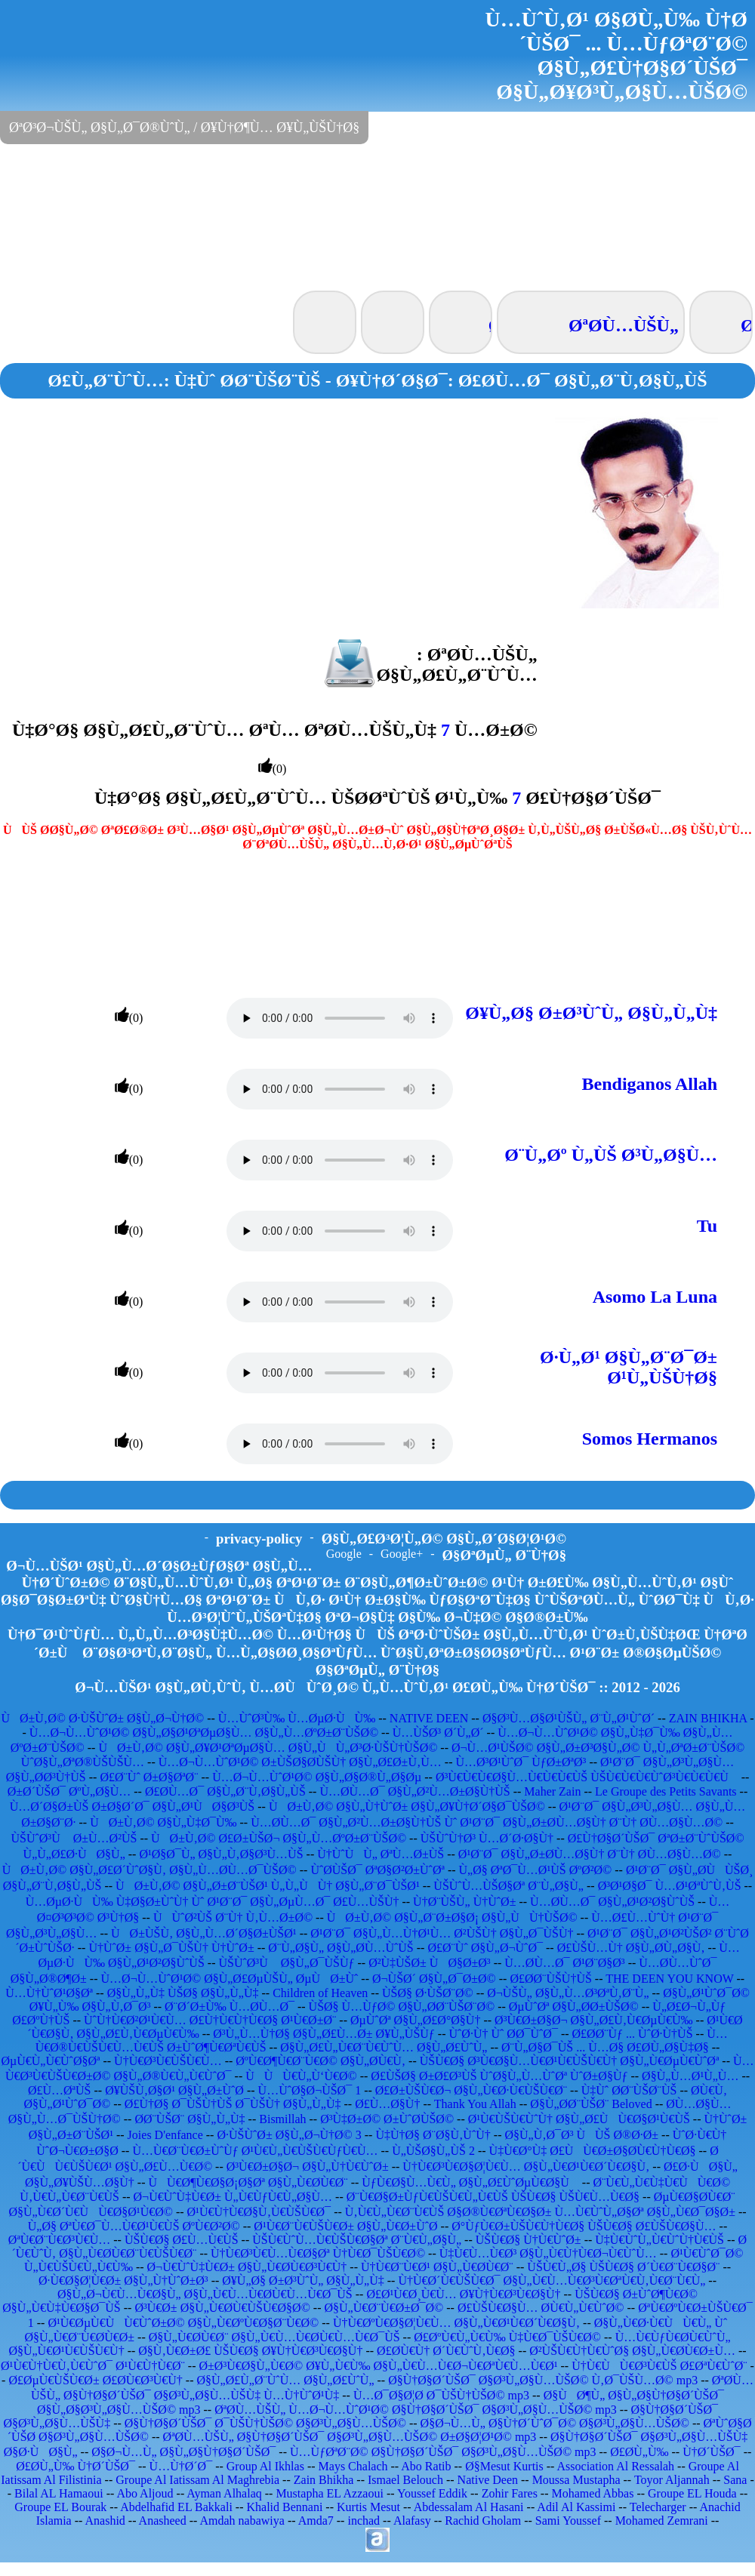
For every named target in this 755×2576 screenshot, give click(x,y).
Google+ (402, 1553)
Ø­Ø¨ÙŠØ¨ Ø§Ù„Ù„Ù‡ (189, 2119)
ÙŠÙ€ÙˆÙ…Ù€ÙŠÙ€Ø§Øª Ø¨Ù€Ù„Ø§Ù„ (356, 2239)
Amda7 (316, 2520)
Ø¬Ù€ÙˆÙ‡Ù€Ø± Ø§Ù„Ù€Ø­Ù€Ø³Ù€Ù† (247, 2267)
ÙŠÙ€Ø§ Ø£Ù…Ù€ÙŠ (182, 2239)
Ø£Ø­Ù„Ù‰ (639, 2451)
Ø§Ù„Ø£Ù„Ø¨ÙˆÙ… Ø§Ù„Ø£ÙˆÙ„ (285, 2380)
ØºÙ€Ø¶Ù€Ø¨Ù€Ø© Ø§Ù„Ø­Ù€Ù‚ (320, 2060)
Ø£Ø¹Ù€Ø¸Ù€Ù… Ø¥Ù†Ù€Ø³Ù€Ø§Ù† (463, 2294)
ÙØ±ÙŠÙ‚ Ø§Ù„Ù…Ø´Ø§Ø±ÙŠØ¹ (204, 1933)
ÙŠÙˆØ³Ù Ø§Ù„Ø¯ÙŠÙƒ (286, 1962)
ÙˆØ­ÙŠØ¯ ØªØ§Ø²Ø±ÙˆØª (377, 1870)
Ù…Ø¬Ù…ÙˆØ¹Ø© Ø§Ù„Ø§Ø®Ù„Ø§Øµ (316, 1777)
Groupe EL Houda (692, 2493)
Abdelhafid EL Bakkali (176, 2507)
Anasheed (162, 2520)
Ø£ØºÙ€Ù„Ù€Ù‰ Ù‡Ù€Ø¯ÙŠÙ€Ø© (507, 2337)
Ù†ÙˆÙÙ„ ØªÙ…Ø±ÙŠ (380, 1854)
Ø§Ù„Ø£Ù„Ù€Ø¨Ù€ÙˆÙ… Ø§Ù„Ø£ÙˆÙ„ (383, 2047)
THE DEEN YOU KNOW (669, 1978)
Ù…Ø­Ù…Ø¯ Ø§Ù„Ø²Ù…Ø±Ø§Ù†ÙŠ (414, 1791)
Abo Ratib (426, 2466)
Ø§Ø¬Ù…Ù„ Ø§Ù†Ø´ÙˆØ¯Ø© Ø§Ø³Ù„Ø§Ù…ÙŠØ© (555, 2423)
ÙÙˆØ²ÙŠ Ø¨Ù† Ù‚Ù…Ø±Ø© (233, 1917)
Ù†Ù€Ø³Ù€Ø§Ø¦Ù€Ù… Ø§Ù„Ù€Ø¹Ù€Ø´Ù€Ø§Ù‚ (525, 2166)
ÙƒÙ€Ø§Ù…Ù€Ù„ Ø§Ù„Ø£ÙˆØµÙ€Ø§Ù (470, 2182)
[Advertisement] (377, 216)
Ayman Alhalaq (223, 2493)
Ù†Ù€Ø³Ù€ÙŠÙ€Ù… (168, 2060)
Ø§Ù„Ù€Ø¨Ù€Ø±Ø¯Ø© (383, 2307)
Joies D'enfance (165, 2134)
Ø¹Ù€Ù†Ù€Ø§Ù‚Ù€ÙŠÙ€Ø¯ (259, 2211)
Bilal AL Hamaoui (58, 2493)
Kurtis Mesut (368, 2507)
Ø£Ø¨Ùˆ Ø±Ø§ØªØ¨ (149, 1777)
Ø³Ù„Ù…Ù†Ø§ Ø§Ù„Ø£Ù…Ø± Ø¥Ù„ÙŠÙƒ (324, 2033)
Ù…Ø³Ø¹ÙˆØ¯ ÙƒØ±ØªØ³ (520, 1762)
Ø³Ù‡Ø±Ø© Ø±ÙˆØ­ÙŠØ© (387, 2119)
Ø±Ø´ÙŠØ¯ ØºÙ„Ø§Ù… (69, 1791)
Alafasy (412, 2520)
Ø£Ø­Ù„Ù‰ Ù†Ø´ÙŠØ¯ (75, 2466)
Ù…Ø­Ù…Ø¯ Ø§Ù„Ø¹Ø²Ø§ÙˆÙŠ (612, 1901)
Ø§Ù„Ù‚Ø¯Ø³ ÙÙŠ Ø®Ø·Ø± (581, 2134)
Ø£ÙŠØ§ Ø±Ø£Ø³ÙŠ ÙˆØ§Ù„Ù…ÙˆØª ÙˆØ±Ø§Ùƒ (499, 2076)
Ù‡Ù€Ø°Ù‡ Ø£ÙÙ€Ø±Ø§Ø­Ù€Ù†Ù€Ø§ (592, 2150)
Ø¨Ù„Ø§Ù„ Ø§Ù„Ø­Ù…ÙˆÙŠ (340, 1947)
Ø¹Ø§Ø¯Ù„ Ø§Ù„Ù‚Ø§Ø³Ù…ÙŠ (221, 1854)
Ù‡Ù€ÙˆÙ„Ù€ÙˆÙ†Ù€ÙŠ (659, 2239)
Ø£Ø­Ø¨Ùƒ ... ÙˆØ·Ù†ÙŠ (632, 2033)
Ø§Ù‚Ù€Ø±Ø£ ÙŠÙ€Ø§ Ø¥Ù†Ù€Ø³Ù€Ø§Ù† (250, 2350)
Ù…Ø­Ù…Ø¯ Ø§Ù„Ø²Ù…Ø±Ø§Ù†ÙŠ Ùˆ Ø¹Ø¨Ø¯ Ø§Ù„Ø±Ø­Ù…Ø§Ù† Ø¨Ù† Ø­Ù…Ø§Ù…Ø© (487, 1822)
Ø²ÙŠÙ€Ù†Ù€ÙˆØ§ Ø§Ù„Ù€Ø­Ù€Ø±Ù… (632, 2350)
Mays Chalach (353, 2466)
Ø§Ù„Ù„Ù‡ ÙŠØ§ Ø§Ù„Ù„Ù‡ (183, 1993)
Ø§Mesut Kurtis (504, 2466)
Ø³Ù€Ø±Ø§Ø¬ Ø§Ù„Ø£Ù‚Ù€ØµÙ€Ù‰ (593, 2020)
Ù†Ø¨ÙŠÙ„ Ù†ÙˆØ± (464, 1901)
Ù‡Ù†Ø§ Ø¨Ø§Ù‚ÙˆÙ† (432, 2134)
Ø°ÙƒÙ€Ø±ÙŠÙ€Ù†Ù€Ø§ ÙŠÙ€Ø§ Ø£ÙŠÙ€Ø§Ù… (583, 2226)
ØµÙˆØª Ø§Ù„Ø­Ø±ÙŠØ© (574, 2006)
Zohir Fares (510, 2493)
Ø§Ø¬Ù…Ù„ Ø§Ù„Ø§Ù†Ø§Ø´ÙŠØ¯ (183, 2451)
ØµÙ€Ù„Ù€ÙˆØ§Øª (50, 2060)
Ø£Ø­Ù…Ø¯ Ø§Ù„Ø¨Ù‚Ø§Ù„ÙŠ (225, 1791)
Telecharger (658, 2507)
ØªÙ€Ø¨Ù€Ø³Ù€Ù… (59, 2239)
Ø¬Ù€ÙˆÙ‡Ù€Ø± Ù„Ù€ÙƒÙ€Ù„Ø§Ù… (233, 2196)
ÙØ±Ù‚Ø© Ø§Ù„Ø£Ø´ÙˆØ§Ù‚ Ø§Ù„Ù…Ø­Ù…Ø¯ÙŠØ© (149, 1870)
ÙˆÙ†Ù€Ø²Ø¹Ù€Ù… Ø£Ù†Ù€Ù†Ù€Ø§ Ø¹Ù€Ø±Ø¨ (210, 2020)
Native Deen (488, 2479)
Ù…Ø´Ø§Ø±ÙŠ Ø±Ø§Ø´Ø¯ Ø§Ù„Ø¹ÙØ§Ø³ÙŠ (132, 1806)
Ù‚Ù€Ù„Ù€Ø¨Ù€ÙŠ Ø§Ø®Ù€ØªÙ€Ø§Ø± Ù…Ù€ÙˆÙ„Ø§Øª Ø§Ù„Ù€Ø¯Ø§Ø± (540, 2211)
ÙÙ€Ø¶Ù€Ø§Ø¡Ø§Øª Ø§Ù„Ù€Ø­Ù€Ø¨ (247, 2182)
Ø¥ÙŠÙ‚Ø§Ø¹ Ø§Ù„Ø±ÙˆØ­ (174, 2090)
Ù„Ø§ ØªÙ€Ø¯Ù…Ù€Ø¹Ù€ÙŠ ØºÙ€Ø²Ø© (134, 2226)
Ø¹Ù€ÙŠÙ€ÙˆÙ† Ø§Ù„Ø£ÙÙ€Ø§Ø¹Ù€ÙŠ (579, 2119)
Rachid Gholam (483, 2520)
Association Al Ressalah (616, 2466)
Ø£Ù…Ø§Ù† (387, 2103)
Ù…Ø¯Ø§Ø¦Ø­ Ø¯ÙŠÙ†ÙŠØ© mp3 (441, 2395)
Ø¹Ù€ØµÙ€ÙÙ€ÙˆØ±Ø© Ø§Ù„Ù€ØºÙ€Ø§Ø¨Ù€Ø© (183, 2322)
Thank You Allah (475, 2103)
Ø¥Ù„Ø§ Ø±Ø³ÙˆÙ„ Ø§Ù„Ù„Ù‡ (303, 2280)
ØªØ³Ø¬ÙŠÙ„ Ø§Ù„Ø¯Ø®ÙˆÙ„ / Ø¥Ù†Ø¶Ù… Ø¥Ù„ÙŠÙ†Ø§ (184, 127)
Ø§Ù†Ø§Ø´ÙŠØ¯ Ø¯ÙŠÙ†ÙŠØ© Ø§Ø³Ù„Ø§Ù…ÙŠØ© (265, 2423)
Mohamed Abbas (593, 2493)
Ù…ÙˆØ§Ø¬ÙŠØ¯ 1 (310, 2090)
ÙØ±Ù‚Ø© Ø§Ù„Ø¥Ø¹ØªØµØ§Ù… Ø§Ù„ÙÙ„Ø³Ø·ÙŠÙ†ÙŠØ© (267, 1747)
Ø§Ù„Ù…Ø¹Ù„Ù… (690, 2076)
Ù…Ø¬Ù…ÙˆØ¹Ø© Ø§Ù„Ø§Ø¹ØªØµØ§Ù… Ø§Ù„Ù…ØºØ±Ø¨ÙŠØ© (203, 1732)
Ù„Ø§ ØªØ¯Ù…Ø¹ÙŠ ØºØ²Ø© (535, 1870)
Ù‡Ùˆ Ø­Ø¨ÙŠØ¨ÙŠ (629, 2090)
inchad (363, 2520)
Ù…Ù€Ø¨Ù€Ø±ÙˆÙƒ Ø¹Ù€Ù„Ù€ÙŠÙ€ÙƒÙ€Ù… (255, 2150)
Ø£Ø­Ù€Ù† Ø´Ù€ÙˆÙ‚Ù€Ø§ (446, 2350)
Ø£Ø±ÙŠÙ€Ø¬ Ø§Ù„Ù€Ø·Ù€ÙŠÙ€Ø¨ (471, 2090)
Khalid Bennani (284, 2507)
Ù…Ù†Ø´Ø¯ (181, 2466)
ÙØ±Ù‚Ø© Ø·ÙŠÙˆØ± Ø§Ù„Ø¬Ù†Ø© (102, 1718)
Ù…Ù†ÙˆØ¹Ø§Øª (49, 1993)
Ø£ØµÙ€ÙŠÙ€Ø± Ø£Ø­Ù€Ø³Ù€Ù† (95, 2380)
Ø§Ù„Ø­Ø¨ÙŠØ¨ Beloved (591, 2103)
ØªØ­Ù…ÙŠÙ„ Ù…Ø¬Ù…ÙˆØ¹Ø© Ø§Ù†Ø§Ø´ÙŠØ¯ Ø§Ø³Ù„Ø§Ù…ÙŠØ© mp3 (415, 2409)
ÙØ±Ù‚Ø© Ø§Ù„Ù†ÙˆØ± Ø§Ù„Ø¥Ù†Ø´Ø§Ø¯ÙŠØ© (407, 1806)
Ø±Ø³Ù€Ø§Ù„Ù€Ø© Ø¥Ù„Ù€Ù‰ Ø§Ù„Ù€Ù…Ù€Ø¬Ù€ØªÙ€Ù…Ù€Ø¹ (378, 2365)
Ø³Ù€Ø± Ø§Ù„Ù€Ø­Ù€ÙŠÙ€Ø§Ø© (222, 2307)
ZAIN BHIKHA (708, 1718)
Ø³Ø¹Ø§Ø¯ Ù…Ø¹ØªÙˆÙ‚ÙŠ (669, 1885)
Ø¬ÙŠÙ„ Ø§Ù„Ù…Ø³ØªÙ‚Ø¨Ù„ (568, 1993)
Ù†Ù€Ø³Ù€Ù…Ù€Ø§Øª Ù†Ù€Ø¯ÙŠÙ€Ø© (318, 2253)
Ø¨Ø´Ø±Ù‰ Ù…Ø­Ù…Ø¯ (229, 2006)
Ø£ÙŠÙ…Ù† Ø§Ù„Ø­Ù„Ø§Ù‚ (631, 1947)
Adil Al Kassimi (576, 2507)
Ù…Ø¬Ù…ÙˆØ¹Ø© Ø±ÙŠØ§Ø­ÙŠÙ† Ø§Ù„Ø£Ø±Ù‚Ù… (300, 1762)
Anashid (105, 2520)
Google (344, 1553)
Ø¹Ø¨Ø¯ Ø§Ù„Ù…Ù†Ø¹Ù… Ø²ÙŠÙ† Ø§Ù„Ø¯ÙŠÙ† (441, 1933)
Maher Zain (552, 1791)
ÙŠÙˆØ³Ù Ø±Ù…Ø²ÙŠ (74, 1838)
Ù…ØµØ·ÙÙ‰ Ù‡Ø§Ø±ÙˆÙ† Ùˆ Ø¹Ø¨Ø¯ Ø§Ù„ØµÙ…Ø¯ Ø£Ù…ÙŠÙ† (212, 1901)
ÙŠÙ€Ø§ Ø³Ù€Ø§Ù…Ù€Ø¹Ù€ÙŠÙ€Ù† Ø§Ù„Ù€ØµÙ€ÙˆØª (570, 2060)
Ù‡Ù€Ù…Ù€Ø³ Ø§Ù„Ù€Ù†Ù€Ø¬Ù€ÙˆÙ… (548, 2253)
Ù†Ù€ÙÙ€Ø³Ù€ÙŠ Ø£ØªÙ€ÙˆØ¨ (659, 2365)
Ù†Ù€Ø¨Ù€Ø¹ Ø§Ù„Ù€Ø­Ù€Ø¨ (437, 2267)
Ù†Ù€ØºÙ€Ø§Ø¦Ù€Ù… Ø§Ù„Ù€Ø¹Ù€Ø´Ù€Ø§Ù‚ (456, 2322)
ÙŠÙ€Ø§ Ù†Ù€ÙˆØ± (528, 2239)
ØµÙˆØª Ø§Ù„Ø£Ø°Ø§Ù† (415, 2020)
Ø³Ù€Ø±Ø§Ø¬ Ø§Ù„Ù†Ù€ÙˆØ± (307, 2166)
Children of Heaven (320, 1993)
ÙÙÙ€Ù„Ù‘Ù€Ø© (300, 2076)
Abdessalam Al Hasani (469, 2507)
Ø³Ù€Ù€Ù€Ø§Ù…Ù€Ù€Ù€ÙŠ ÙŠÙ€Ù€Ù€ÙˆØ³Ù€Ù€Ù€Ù (587, 1777)
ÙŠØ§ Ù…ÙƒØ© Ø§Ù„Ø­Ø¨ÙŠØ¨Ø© (402, 2006)
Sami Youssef (568, 2520)
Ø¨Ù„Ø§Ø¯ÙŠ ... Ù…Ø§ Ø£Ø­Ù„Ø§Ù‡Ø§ (605, 2047)
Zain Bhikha (324, 2479)
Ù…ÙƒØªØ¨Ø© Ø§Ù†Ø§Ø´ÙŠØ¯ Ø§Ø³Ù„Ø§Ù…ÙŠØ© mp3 (443, 2451)
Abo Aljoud (144, 2493)
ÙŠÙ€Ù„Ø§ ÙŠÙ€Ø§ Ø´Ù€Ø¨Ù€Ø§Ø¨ (623, 2267)
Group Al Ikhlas (265, 2466)
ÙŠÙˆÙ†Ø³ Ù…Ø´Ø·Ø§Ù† (487, 1838)
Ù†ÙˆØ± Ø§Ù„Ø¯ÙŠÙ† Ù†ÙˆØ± (171, 1947)
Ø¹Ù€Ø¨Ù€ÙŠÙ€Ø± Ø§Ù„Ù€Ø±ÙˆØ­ (345, 2226)
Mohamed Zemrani (661, 2520)
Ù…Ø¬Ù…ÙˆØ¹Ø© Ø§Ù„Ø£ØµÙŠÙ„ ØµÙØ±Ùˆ (230, 1978)
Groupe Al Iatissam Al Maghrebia (197, 2479)
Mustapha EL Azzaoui (329, 2493)
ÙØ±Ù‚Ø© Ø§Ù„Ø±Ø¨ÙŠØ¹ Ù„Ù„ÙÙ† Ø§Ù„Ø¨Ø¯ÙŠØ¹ (268, 1885)
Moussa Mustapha (576, 2479)
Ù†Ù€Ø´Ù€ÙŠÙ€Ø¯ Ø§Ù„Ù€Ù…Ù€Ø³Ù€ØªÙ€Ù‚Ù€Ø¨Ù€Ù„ (551, 2280)
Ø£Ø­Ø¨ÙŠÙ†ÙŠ (550, 1978)
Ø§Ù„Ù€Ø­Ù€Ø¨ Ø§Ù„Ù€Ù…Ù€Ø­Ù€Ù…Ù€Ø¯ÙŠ (274, 2337)
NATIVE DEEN (429, 1718)
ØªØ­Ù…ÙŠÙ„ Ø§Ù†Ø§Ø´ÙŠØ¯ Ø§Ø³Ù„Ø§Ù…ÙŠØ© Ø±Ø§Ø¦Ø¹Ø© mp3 (350, 2436)
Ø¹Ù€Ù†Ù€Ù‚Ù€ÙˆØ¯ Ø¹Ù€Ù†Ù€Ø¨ (93, 2365)
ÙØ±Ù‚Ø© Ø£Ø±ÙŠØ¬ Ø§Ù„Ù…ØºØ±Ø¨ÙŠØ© (278, 1838)
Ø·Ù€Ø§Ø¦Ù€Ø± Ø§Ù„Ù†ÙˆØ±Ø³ (123, 2280)
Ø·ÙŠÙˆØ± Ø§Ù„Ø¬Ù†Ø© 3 (289, 2134)
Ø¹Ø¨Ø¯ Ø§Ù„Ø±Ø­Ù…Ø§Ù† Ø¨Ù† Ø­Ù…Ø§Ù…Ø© (589, 1854)
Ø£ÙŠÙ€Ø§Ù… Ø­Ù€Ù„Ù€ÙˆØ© (541, 2307)
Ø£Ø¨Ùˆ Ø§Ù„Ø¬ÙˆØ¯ (485, 1947)
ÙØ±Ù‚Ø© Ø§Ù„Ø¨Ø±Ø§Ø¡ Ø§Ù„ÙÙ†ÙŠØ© (452, 1917)
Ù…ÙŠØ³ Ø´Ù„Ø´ (438, 1732)
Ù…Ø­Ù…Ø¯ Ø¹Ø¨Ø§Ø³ (564, 1962)
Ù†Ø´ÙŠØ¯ (711, 2451)
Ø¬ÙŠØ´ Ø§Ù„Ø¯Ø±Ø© (434, 1978)
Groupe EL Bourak (60, 2507)
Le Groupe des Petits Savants (667, 1791)
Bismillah (282, 2119)
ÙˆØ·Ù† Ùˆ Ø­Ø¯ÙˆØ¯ (502, 2033)
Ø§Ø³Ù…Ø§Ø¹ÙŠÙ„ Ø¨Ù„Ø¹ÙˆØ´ (568, 1718)
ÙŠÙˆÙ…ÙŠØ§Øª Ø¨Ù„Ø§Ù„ (508, 1885)
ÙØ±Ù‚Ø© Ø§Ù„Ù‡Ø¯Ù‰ (163, 1822)
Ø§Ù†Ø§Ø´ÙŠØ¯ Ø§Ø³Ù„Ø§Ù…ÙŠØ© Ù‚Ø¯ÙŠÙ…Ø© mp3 (543, 2380)
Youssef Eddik (432, 2493)
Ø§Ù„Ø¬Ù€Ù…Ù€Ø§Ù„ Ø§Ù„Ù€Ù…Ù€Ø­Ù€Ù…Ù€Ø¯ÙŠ (205, 2294)
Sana (735, 2479)
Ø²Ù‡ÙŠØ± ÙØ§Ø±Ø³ (429, 1962)
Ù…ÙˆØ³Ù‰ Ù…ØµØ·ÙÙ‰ (296, 1718)
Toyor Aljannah (672, 2479)
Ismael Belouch (405, 2479)
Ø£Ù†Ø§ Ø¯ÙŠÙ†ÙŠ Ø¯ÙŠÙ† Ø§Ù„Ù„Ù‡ (233, 2103)
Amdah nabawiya (241, 2520)
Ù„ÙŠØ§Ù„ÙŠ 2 (433, 2150)
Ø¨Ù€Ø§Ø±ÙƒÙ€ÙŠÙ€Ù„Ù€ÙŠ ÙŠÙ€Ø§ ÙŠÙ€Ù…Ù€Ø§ (493, 2196)
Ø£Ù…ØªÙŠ (59, 2090)
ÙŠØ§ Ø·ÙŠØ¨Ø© (427, 1993)
